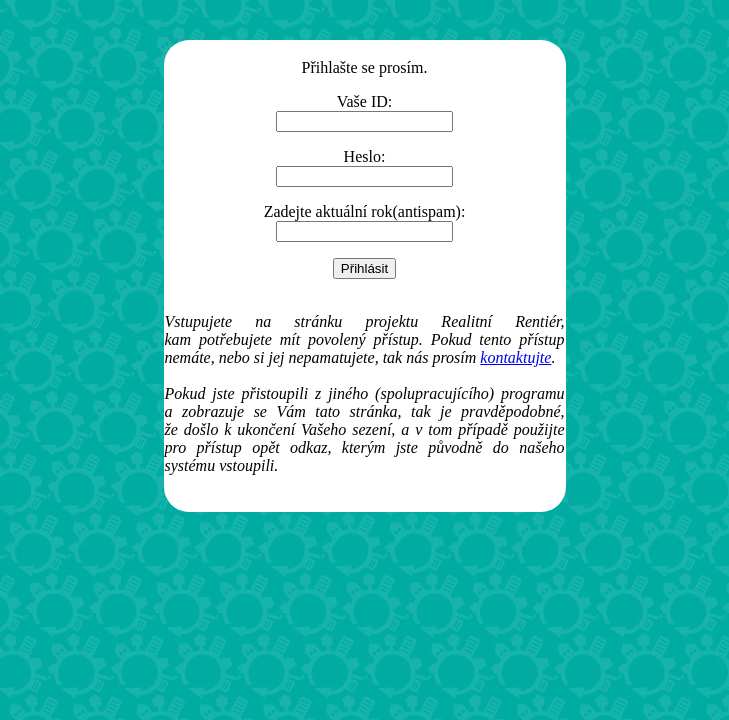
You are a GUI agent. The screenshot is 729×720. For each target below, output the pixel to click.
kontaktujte (515, 357)
